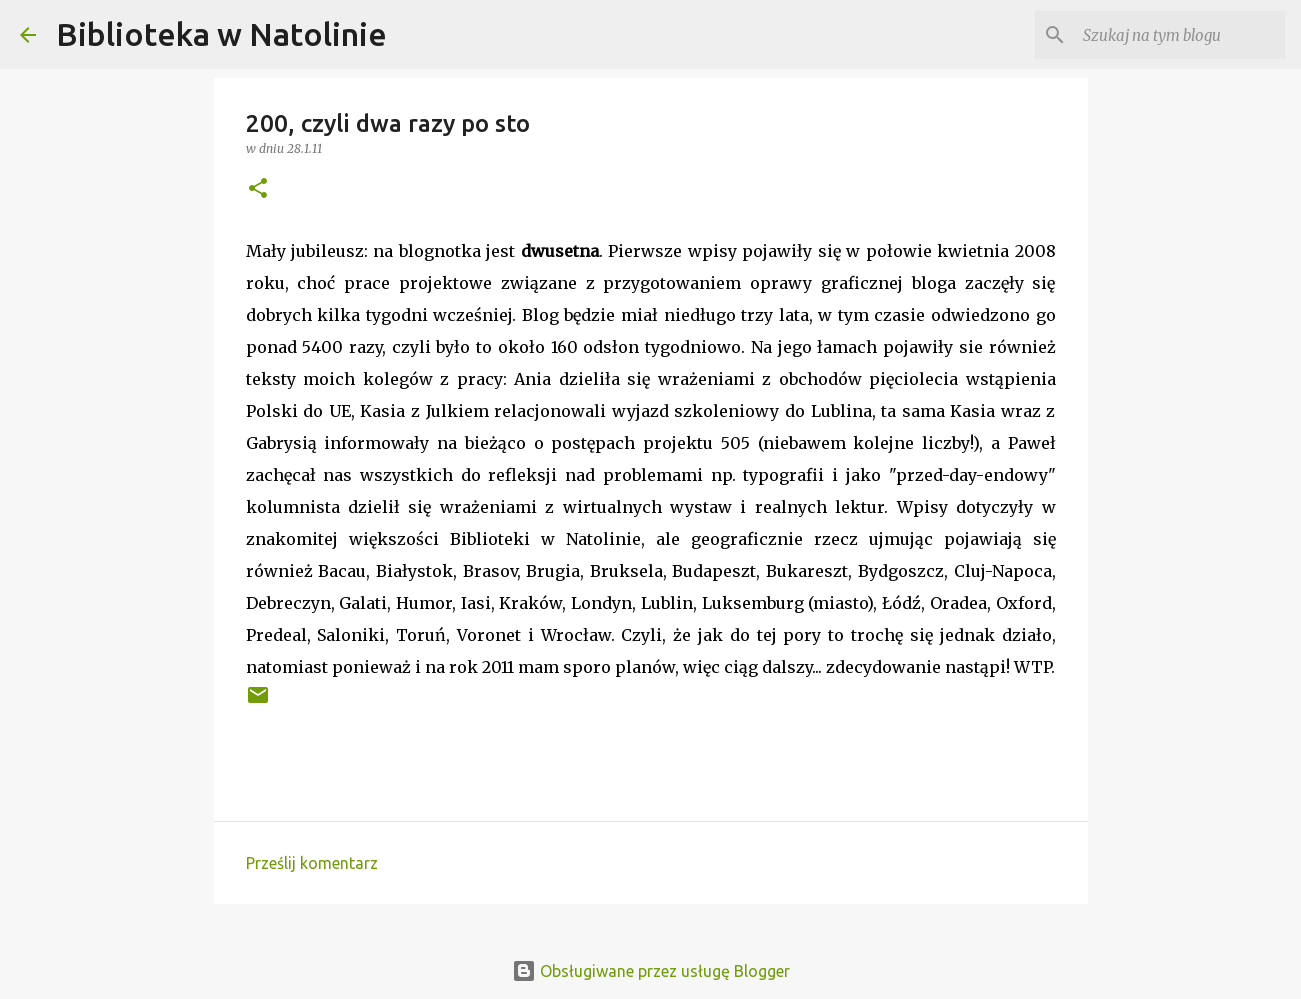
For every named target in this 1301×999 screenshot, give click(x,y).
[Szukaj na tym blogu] (1180, 35)
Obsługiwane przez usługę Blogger (651, 971)
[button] (258, 189)
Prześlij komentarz (312, 863)
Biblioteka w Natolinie (221, 34)
